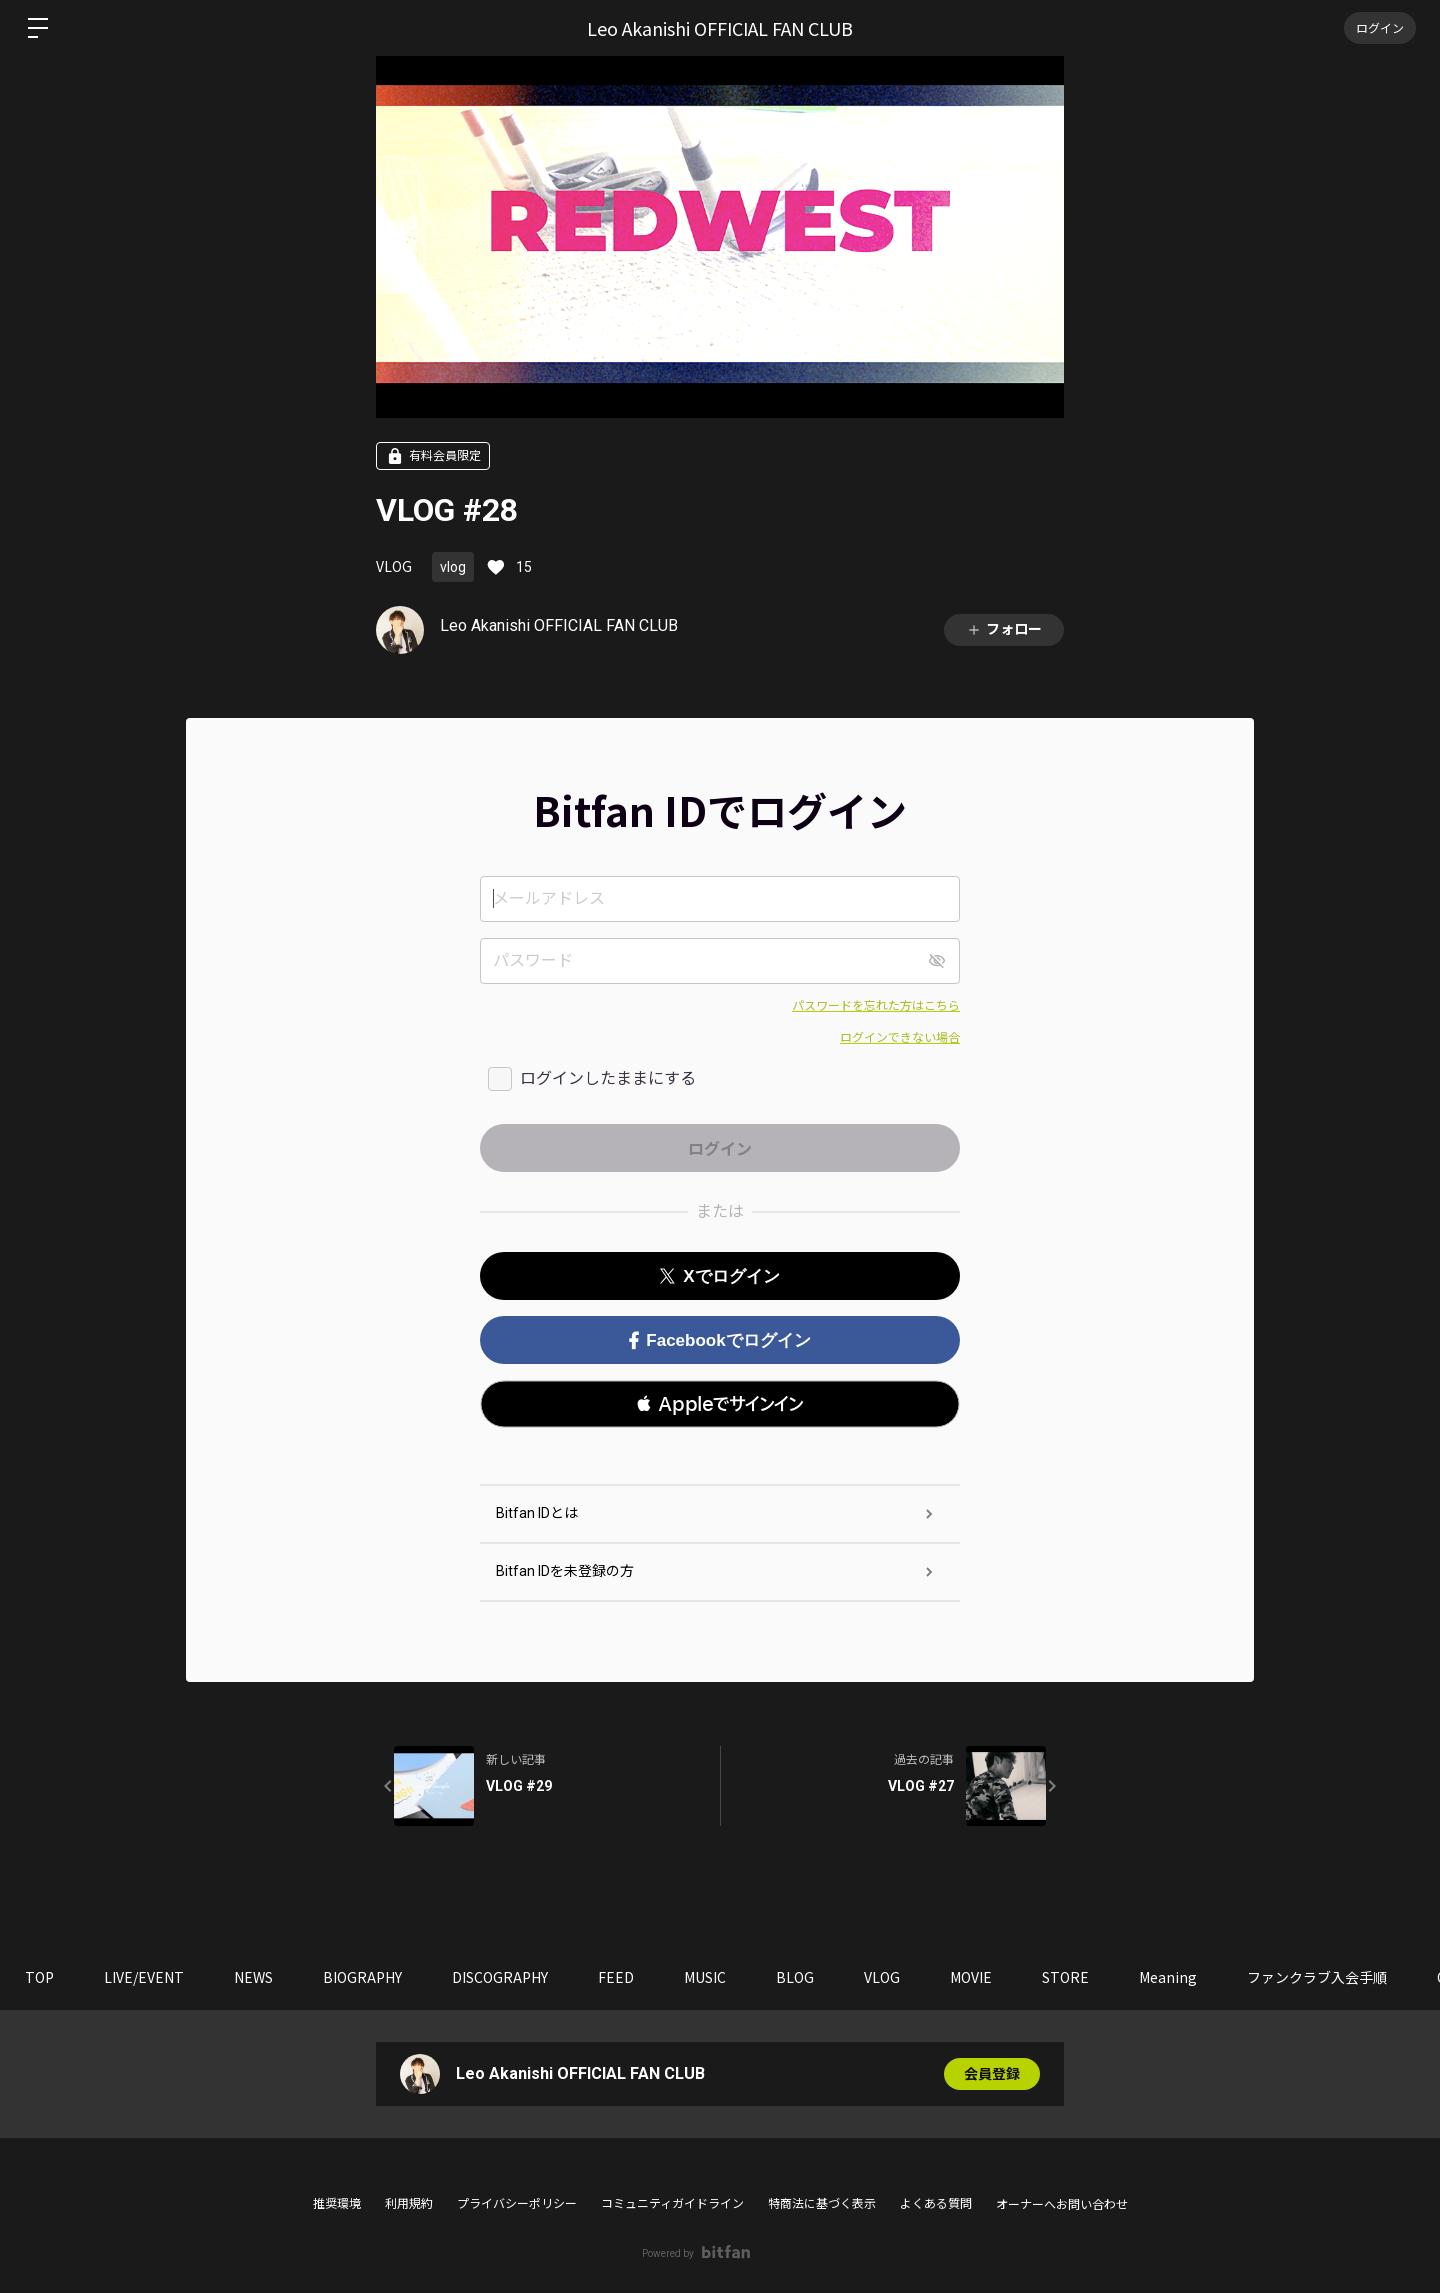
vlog (453, 567)
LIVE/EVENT (144, 1977)
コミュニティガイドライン (672, 2204)
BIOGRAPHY (362, 1977)
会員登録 (992, 2074)
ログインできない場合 (900, 1038)
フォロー (1004, 629)
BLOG (795, 1977)
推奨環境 (337, 2204)
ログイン (1380, 27)
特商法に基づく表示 (822, 2204)
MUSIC (705, 1977)
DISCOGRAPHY (500, 1977)
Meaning (1168, 1977)
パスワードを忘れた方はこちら (876, 1006)
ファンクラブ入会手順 (1317, 1977)
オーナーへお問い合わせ (1062, 2205)
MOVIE (971, 1977)
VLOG (394, 566)
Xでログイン (719, 1276)
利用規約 (409, 2204)
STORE (1065, 1977)
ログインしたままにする (608, 1078)
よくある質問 (936, 2204)
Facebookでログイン (719, 1340)
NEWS (253, 1977)
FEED (616, 1977)
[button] (720, 1404)
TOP (39, 1977)
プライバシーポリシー (517, 2204)
